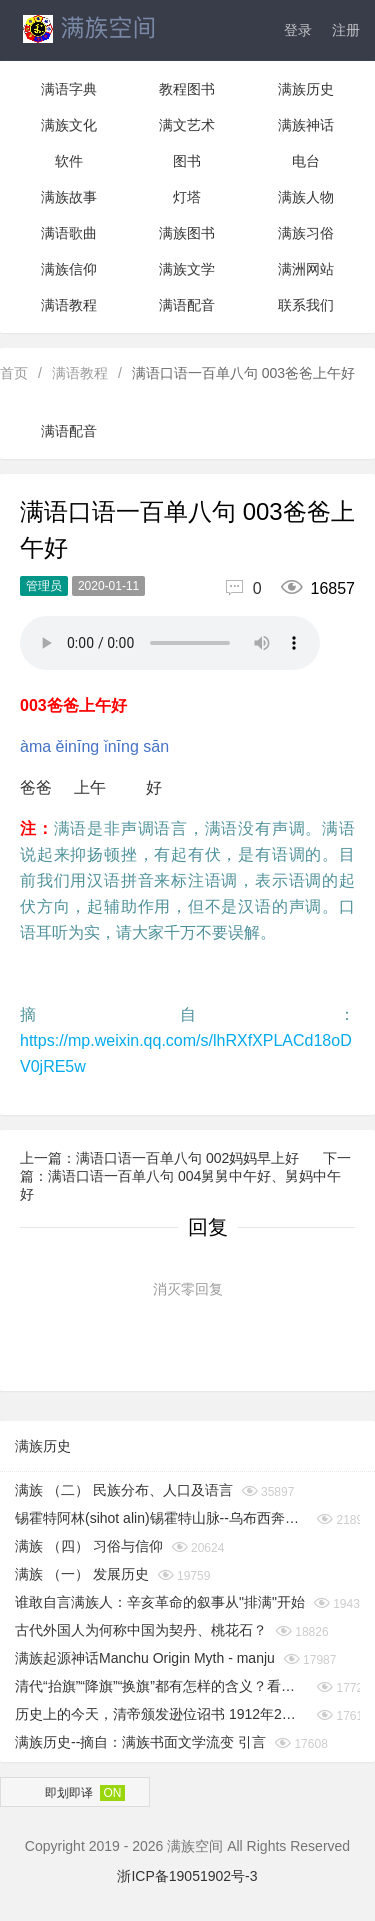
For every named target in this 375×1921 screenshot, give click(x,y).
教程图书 (187, 89)
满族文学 (187, 269)
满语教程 (69, 305)
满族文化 (69, 125)
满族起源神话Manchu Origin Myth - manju (145, 1658)
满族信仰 (69, 269)
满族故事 (69, 197)
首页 (14, 373)
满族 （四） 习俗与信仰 (89, 1546)
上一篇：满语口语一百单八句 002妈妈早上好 (161, 1158)
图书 (187, 161)
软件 (69, 161)
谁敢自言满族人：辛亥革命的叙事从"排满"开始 (160, 1602)
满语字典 (69, 89)
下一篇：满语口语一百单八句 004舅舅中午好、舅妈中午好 (185, 1176)
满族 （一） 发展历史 (82, 1574)
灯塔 (187, 197)
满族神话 (306, 125)
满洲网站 (306, 269)
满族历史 (306, 89)
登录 (298, 30)
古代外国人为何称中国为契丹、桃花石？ (141, 1630)
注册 (346, 30)
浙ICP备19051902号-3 (187, 1876)
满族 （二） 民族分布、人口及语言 (124, 1490)
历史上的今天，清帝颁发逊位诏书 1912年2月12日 (161, 1714)
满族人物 (306, 197)
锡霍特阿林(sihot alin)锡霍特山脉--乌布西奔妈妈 (161, 1518)
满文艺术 (187, 125)
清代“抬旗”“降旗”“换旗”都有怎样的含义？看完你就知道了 (161, 1686)
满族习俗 (306, 233)
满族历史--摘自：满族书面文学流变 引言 (140, 1742)
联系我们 (306, 305)
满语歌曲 (69, 233)
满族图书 (187, 233)
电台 (306, 161)
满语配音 (187, 305)
